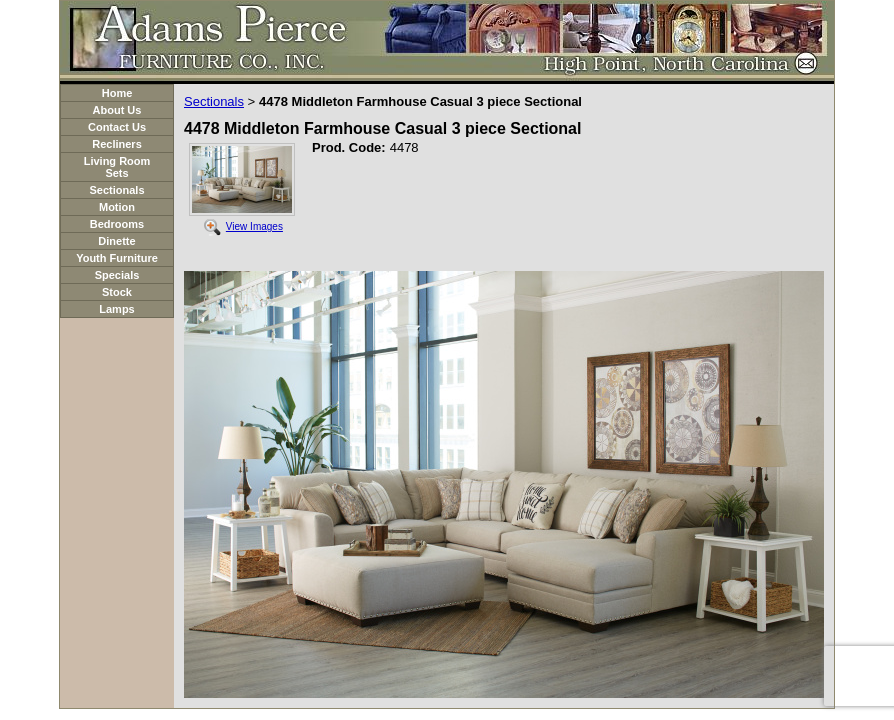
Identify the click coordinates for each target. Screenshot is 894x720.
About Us (117, 110)
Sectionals (116, 190)
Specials (117, 275)
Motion (117, 207)
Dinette (116, 241)
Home (117, 93)
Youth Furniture (117, 258)
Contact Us (117, 127)
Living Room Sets (117, 167)
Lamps (116, 309)
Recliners (117, 144)
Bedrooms (117, 224)
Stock (117, 292)
